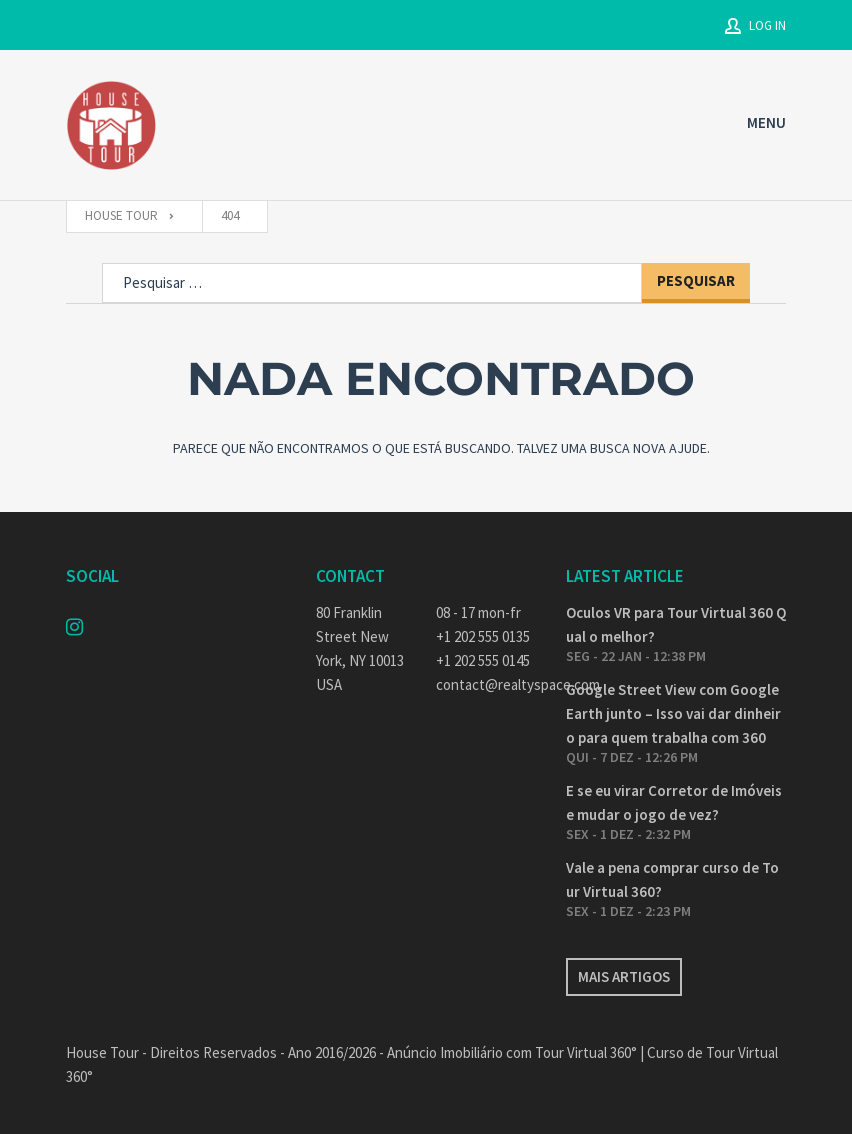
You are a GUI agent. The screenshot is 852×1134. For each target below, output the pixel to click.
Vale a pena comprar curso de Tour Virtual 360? (672, 879)
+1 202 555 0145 (483, 660)
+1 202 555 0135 (483, 636)
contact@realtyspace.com (486, 684)
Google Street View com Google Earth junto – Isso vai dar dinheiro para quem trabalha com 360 (673, 713)
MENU (766, 122)
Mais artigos (624, 976)
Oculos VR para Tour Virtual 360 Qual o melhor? (676, 624)
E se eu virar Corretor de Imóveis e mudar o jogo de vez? (674, 802)
